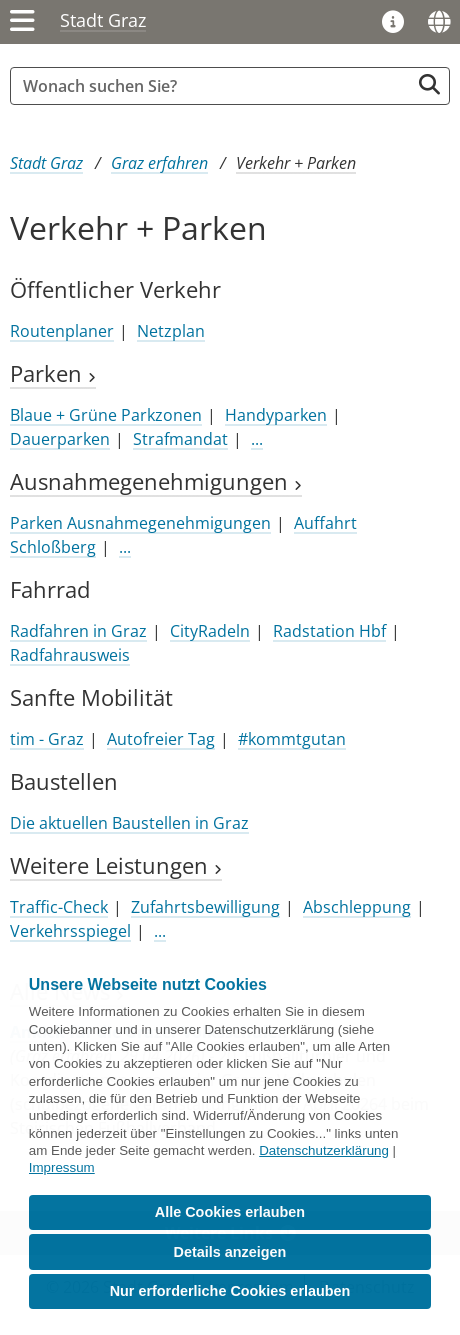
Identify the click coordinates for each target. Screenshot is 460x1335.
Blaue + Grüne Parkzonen (106, 415)
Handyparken (276, 415)
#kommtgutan (292, 739)
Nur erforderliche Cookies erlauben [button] (230, 1291)
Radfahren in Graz (78, 631)
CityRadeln (210, 631)
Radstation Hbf (329, 631)
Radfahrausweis (70, 655)
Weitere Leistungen (116, 865)
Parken (53, 373)
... (257, 439)
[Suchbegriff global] (215, 86)
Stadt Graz (103, 20)
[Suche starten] (429, 84)
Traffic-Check (59, 907)
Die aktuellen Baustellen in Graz (129, 823)
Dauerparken (60, 439)
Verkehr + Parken (296, 163)
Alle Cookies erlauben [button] (230, 1212)
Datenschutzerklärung (324, 1150)
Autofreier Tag (161, 739)
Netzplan (171, 331)
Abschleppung (357, 907)
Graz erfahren (159, 163)
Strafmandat (180, 439)
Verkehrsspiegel (70, 931)
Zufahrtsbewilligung (205, 907)
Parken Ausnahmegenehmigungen (140, 523)
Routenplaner (62, 331)
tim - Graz (47, 739)
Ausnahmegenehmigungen (156, 481)
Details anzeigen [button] (230, 1252)
